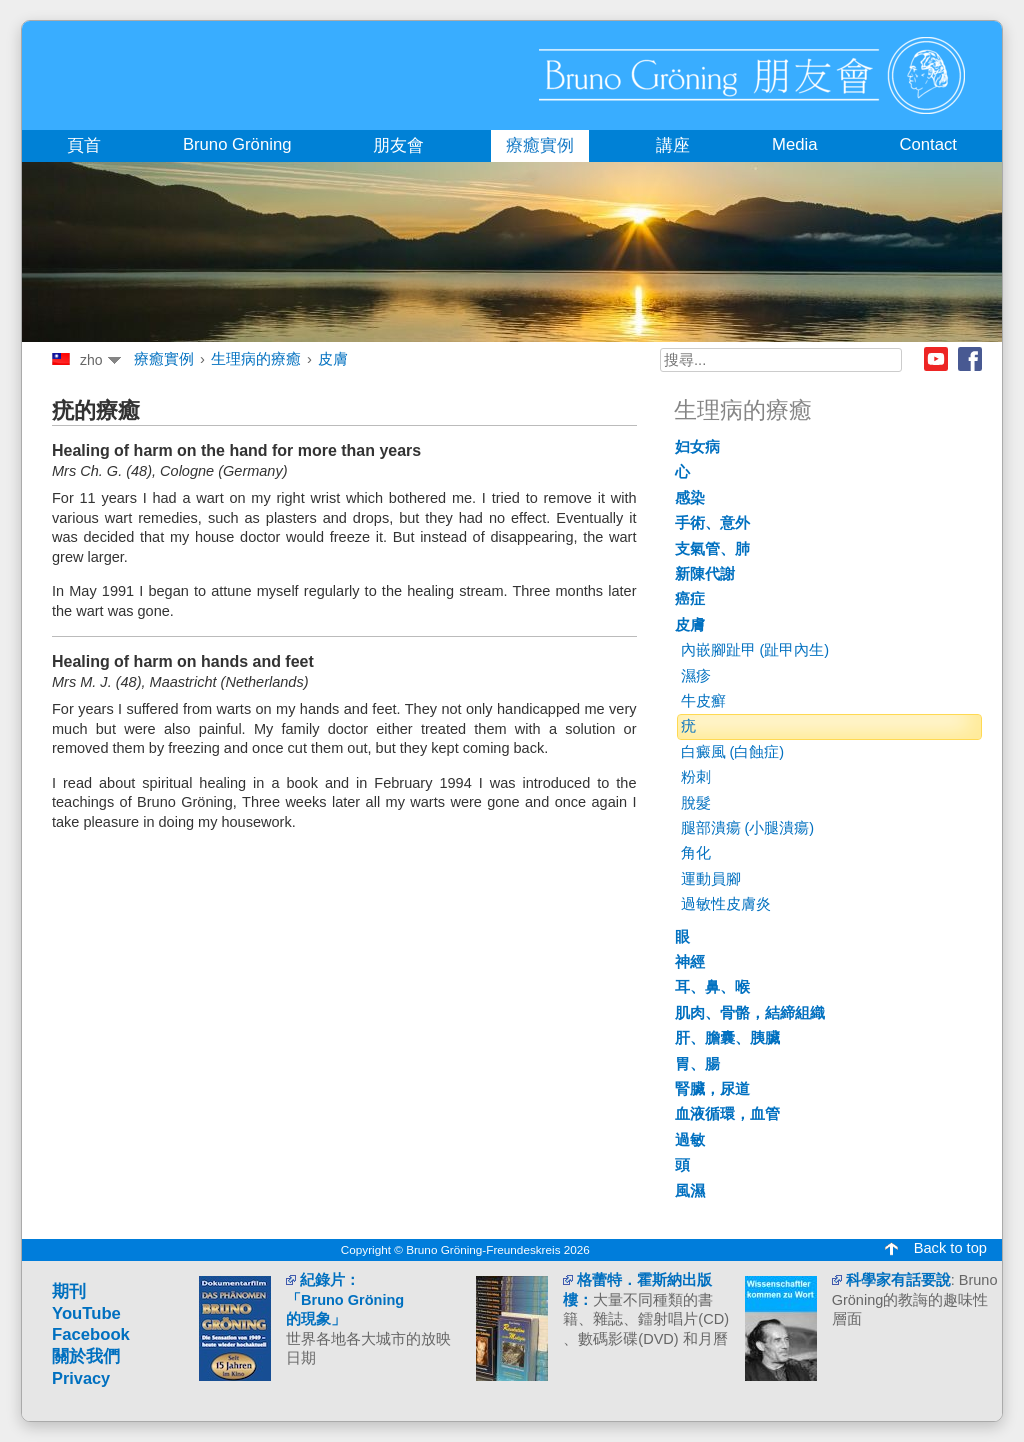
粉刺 (696, 777)
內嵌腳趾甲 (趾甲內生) (755, 650)
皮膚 (333, 359)
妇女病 (697, 447)
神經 (690, 962)
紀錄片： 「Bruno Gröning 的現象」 (345, 1299)
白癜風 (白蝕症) (733, 752)
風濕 (690, 1191)
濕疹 (696, 676)
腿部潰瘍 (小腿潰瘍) (748, 828)
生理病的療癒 (256, 359)
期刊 (69, 1291)
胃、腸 (697, 1064)
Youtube (936, 359)
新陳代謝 (705, 574)
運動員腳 (711, 879)
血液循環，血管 (727, 1114)
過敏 (690, 1140)
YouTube (86, 1313)
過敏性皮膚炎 (726, 904)
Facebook (970, 359)
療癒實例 (164, 359)
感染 (690, 498)
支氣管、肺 (712, 549)
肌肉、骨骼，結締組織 (750, 1013)
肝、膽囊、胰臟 (727, 1038)
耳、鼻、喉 (712, 987)
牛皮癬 (703, 701)
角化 (696, 853)
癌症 (690, 599)
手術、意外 (712, 523)
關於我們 (86, 1356)
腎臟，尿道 (712, 1089)
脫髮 (696, 803)
